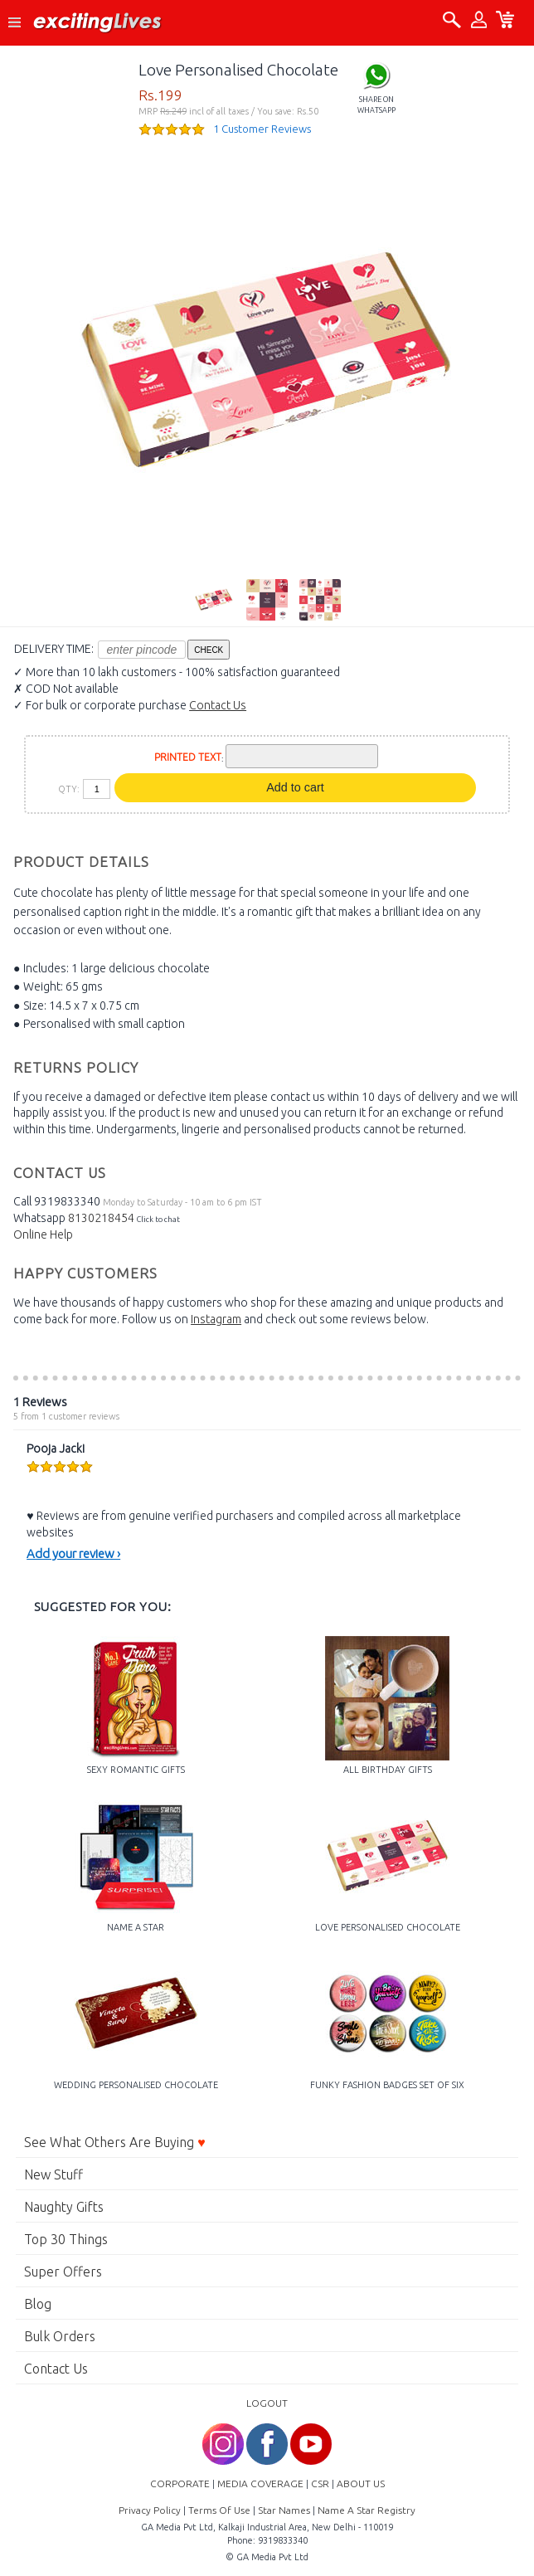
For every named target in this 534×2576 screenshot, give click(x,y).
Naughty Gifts (64, 2206)
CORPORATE (180, 2483)
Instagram (216, 1319)
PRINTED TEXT (187, 757)
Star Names (284, 2510)
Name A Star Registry (366, 2510)
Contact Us (217, 705)
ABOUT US (361, 2483)
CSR (320, 2483)
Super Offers (63, 2271)
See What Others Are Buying (115, 2142)
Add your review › (73, 1553)
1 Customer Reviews (262, 128)
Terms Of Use (219, 2510)
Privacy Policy (150, 2510)
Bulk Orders (59, 2336)
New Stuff (53, 2174)
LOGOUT (267, 2403)
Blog (37, 2303)
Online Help (43, 1234)
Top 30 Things (66, 2239)
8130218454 (101, 1218)
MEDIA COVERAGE (260, 2483)
